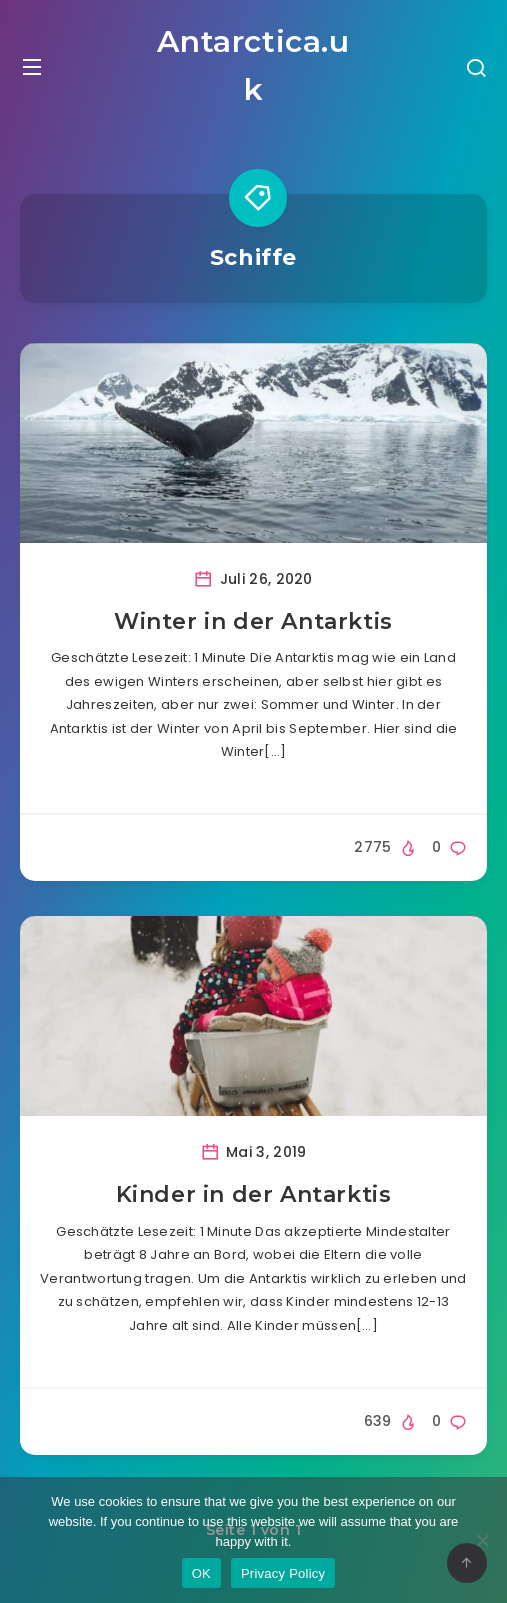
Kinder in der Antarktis (254, 1194)
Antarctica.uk (253, 65)
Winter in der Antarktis (253, 621)
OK (201, 1573)
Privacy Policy (283, 1573)
